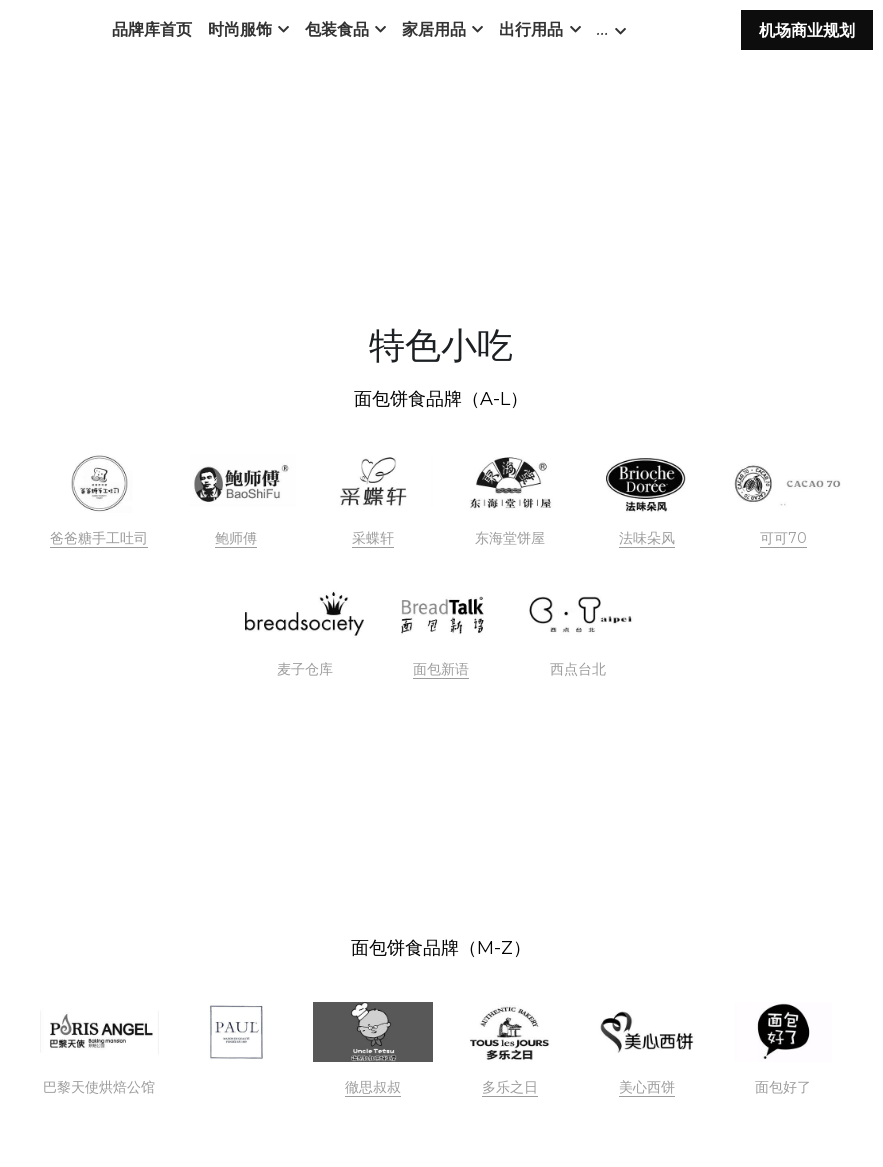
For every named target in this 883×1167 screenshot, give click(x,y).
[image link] (100, 484)
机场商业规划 (807, 36)
